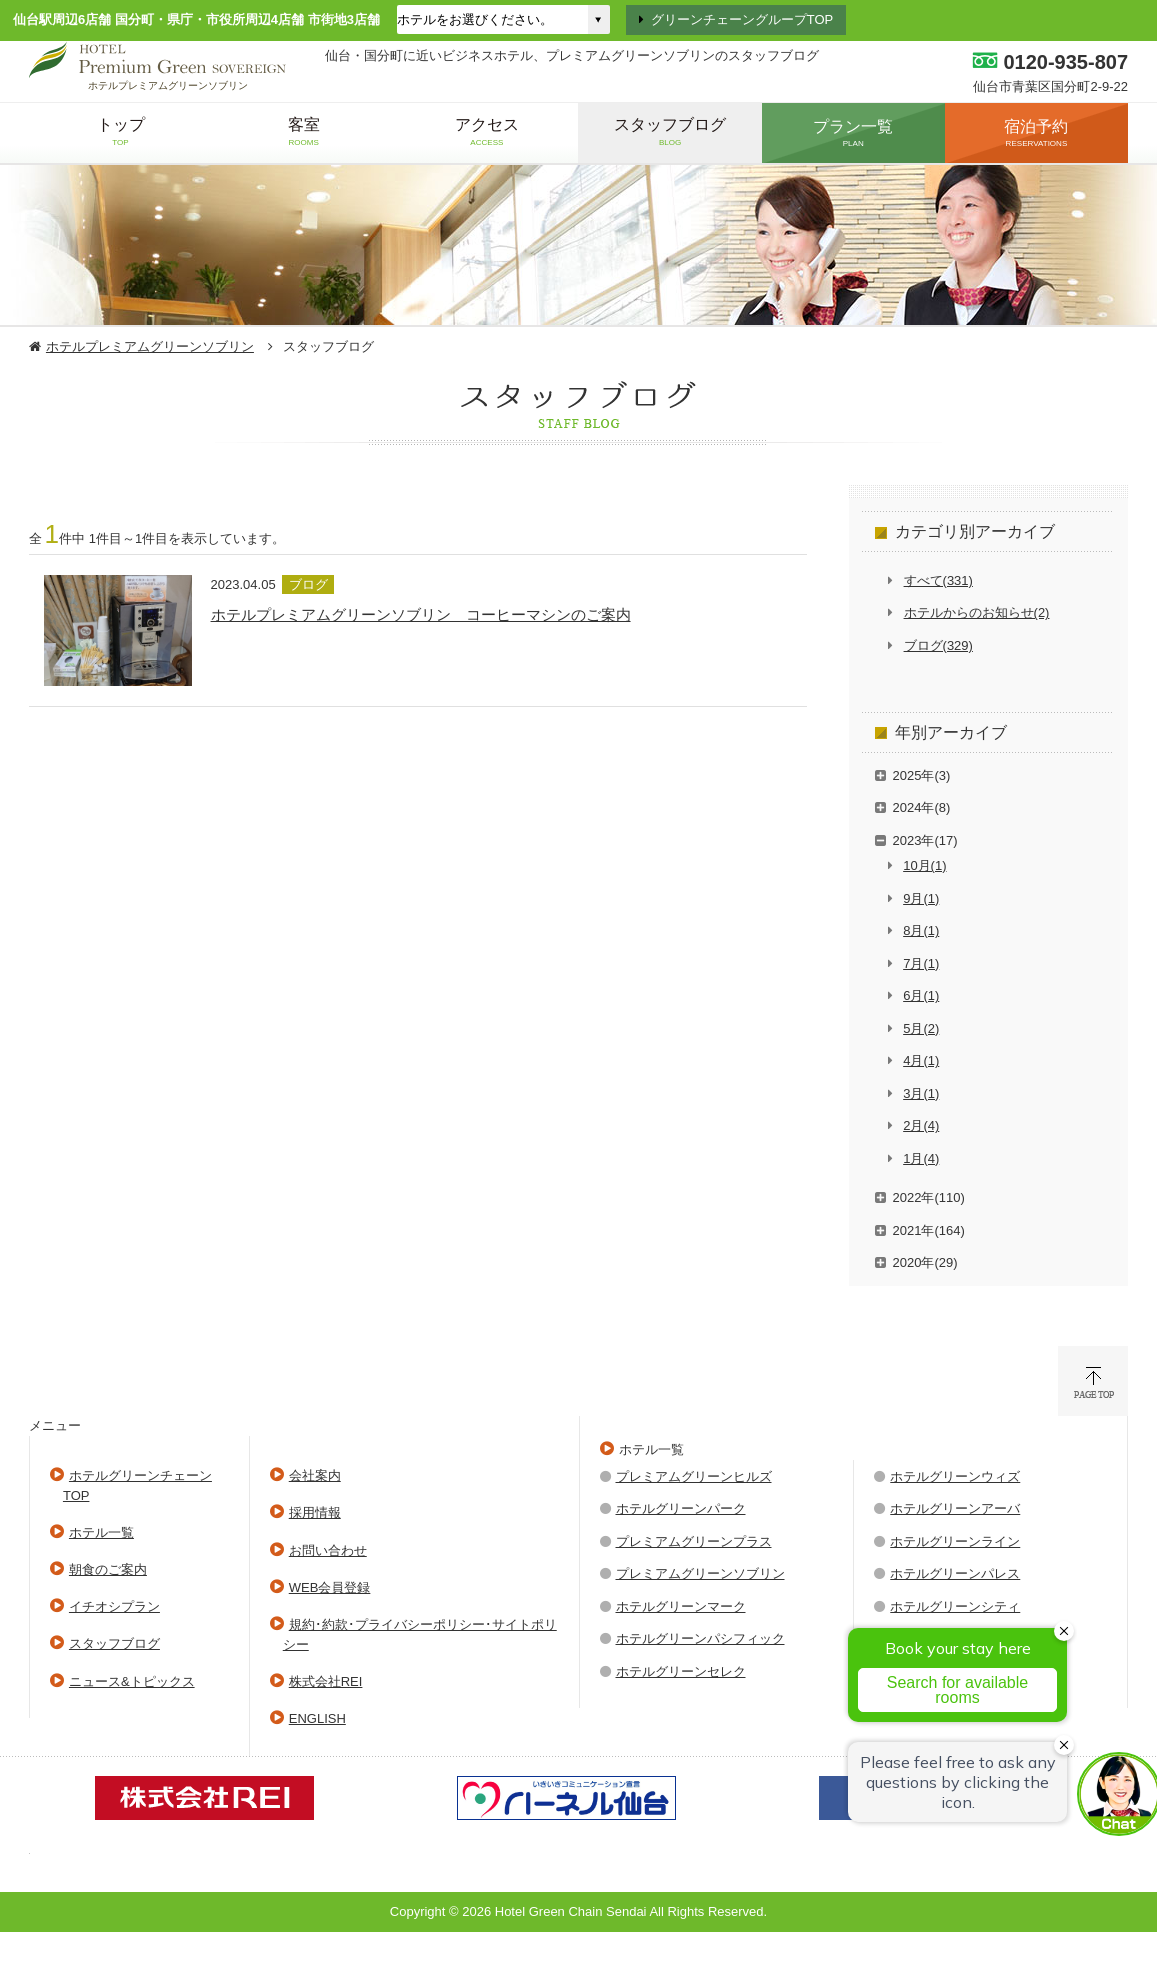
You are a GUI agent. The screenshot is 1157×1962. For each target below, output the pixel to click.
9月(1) (921, 898)
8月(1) (921, 930)
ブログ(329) (938, 645)
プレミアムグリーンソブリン (700, 1573)
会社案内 (315, 1475)
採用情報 (315, 1512)
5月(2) (921, 1028)
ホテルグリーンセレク (681, 1671)
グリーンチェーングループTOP (742, 19)
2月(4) (921, 1125)
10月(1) (924, 865)
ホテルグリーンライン (955, 1541)
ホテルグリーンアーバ (955, 1508)
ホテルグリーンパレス (955, 1573)
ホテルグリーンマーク (681, 1606)
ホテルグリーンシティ (955, 1606)
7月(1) (921, 963)
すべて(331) (938, 580)
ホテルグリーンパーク (681, 1508)
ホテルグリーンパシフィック (700, 1638)
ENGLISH (317, 1718)
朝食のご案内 (108, 1569)
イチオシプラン (114, 1606)
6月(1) (921, 995)
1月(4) (921, 1158)
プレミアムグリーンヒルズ (694, 1476)
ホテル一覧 (101, 1532)
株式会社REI (326, 1681)
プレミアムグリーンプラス (694, 1541)
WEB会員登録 (330, 1587)
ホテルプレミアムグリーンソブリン (150, 346)
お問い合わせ (328, 1550)
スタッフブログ (114, 1643)
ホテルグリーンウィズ (955, 1476)
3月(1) (921, 1093)
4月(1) (921, 1060)
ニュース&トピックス (132, 1681)
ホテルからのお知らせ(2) (977, 612)
